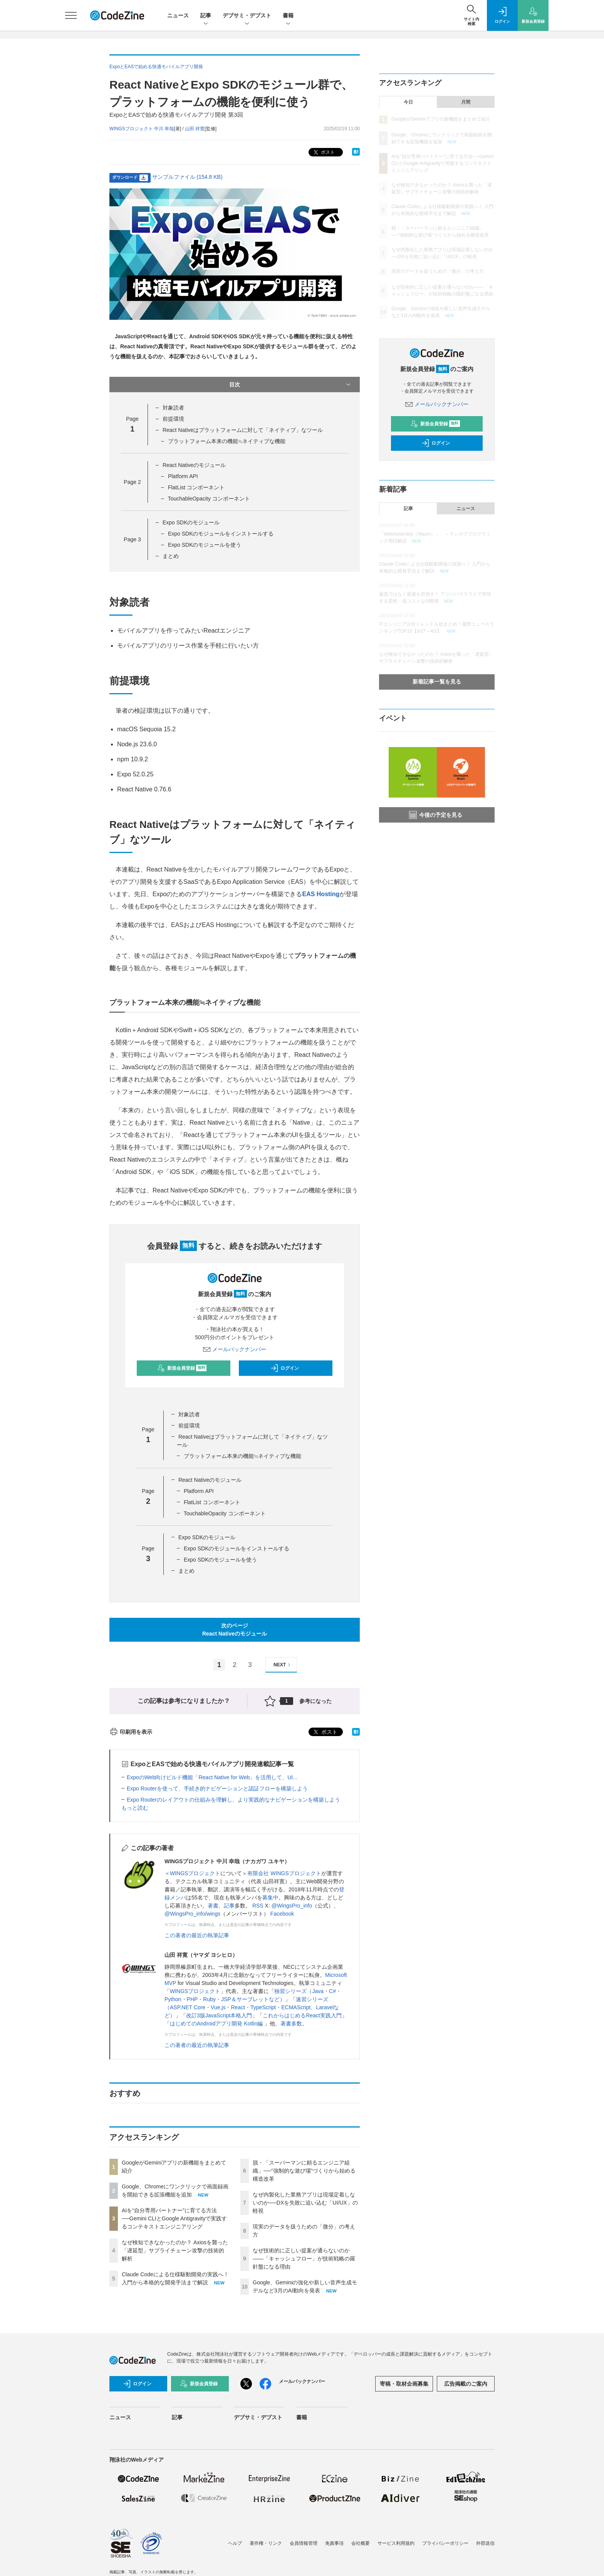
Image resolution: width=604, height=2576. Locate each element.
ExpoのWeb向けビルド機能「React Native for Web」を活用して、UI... (212, 1777)
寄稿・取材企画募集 (404, 2384)
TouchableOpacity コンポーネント (209, 498)
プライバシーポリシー (445, 2543)
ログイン (284, 1368)
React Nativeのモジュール (194, 465)
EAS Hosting (320, 894)
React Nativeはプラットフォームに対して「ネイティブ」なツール (243, 430)
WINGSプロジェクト (195, 1873)
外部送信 (485, 2543)
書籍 (288, 16)
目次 (290, 384)
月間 (465, 102)
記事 (205, 16)
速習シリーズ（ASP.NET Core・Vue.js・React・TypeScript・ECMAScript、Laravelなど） (251, 2007)
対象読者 (173, 408)
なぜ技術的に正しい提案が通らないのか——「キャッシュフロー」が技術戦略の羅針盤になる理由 (304, 2258)
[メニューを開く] (70, 15)
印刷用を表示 (130, 1732)
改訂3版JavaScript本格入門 (219, 2015)
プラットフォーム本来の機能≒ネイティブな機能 (226, 441)
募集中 (270, 1897)
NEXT (282, 1665)
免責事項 (334, 2543)
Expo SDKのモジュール (191, 522)
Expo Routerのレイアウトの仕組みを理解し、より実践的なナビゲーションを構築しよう (233, 1800)
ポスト (323, 152)
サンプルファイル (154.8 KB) (187, 177)
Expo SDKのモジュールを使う (205, 545)
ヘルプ (235, 2543)
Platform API (183, 476)
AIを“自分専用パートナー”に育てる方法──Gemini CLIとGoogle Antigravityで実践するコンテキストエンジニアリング (174, 2218)
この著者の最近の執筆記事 (196, 1935)
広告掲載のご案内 (465, 2384)
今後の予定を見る (435, 815)
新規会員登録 (182, 1368)
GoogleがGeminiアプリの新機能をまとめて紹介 (440, 119)
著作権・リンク (266, 2543)
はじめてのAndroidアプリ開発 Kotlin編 (217, 2023)
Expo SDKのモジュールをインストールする (221, 534)
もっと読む (134, 1808)
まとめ (171, 556)
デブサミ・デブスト (247, 16)
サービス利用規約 (396, 2543)
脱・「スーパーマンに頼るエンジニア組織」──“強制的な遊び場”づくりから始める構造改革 (304, 2171)
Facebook (282, 1914)
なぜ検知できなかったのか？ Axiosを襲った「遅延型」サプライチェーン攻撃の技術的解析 (175, 2250)
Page (132, 482)
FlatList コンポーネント (196, 487)
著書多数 (291, 2023)
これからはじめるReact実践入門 (302, 2015)
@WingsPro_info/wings (192, 1914)
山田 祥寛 (195, 128)
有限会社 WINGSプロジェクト (284, 1873)
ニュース (178, 15)
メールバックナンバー (234, 1349)
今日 (408, 102)
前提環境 (173, 419)
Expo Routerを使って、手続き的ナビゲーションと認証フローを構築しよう (217, 1788)
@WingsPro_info (292, 1906)
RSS (257, 1906)
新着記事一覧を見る (437, 681)
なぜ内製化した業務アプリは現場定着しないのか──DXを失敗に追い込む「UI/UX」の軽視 (305, 2202)
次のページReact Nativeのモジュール (234, 1629)
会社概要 (360, 2543)
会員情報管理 (303, 2543)
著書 (213, 1906)
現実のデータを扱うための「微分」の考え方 (437, 271)
